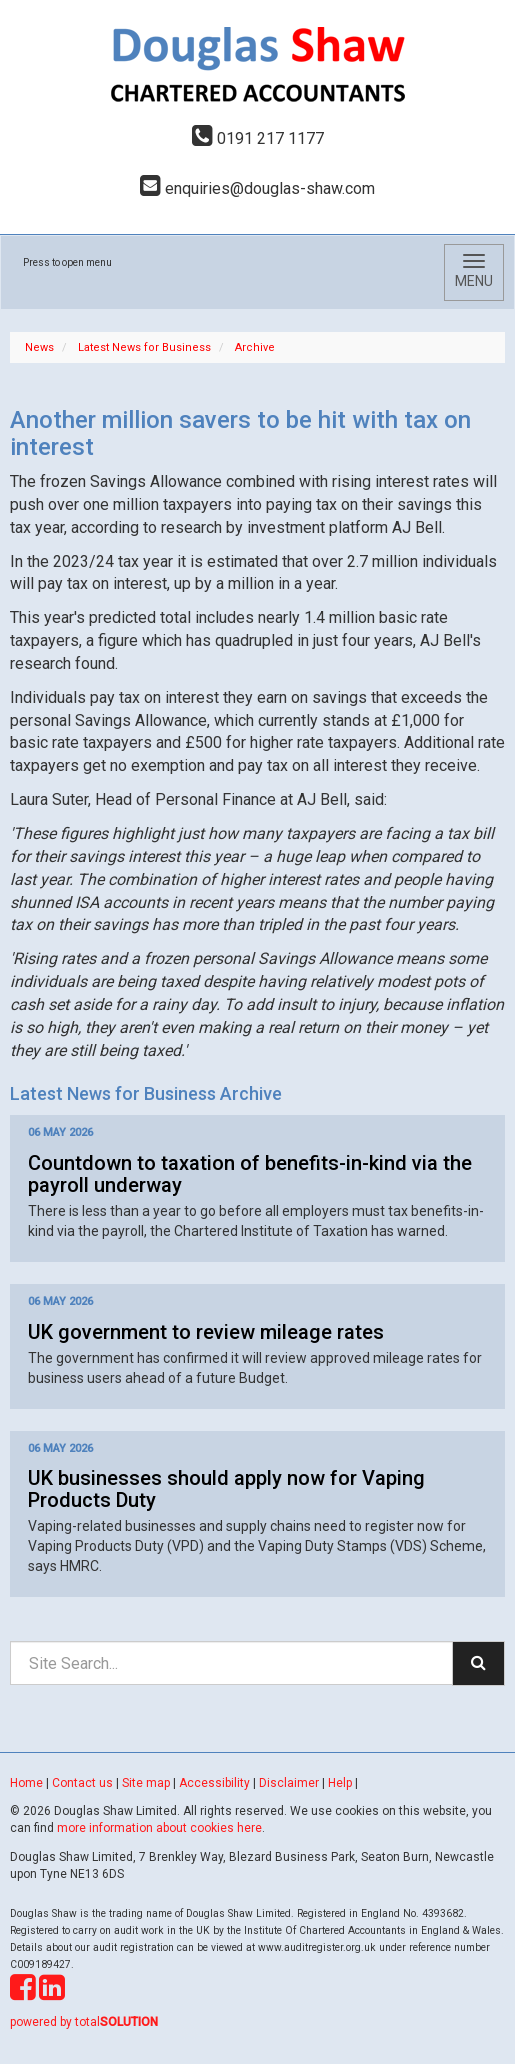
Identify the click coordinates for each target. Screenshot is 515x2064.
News (39, 347)
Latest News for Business (144, 347)
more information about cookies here (159, 1828)
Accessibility (214, 1783)
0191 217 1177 (258, 138)
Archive (255, 347)
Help (340, 1783)
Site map (146, 1783)
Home (26, 1783)
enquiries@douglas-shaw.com (257, 188)
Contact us (82, 1783)
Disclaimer (289, 1783)
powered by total (84, 2022)
